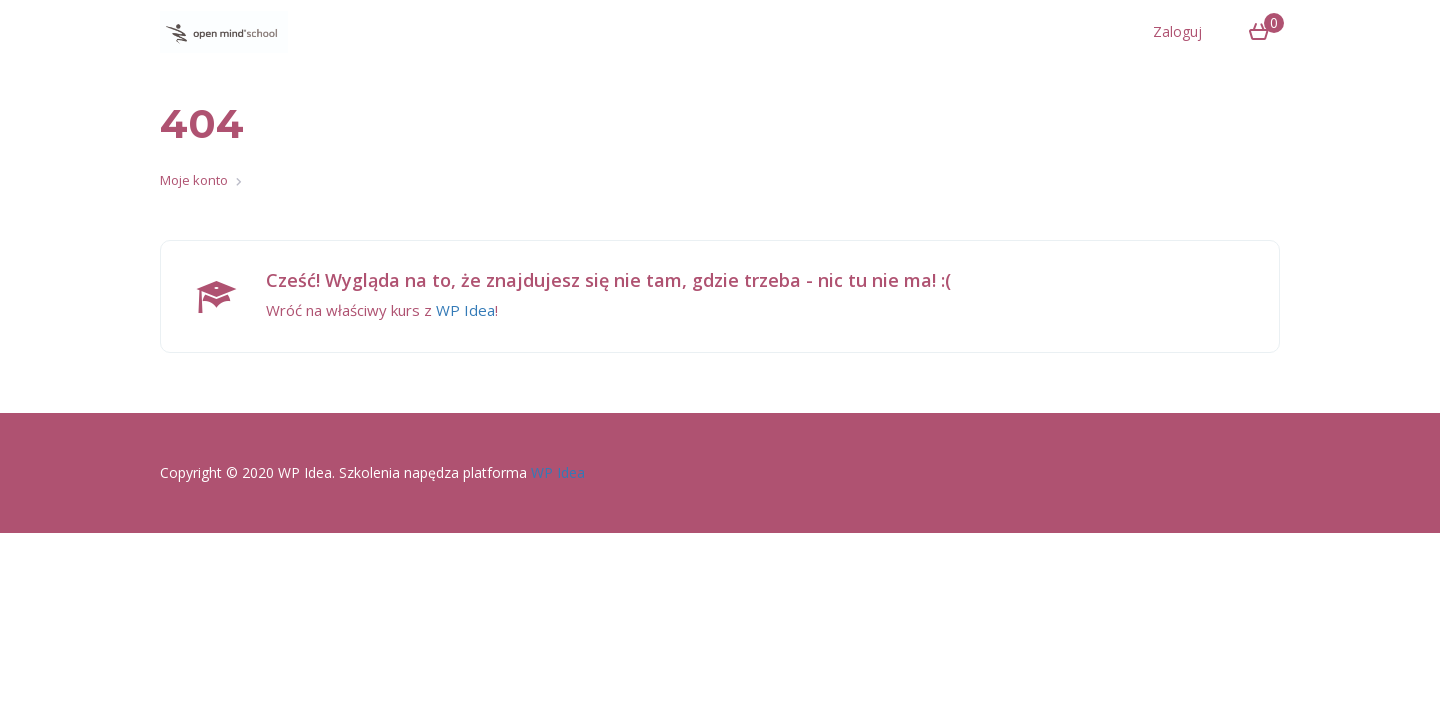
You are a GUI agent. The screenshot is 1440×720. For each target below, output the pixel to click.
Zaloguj (1177, 31)
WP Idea (465, 310)
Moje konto (194, 180)
